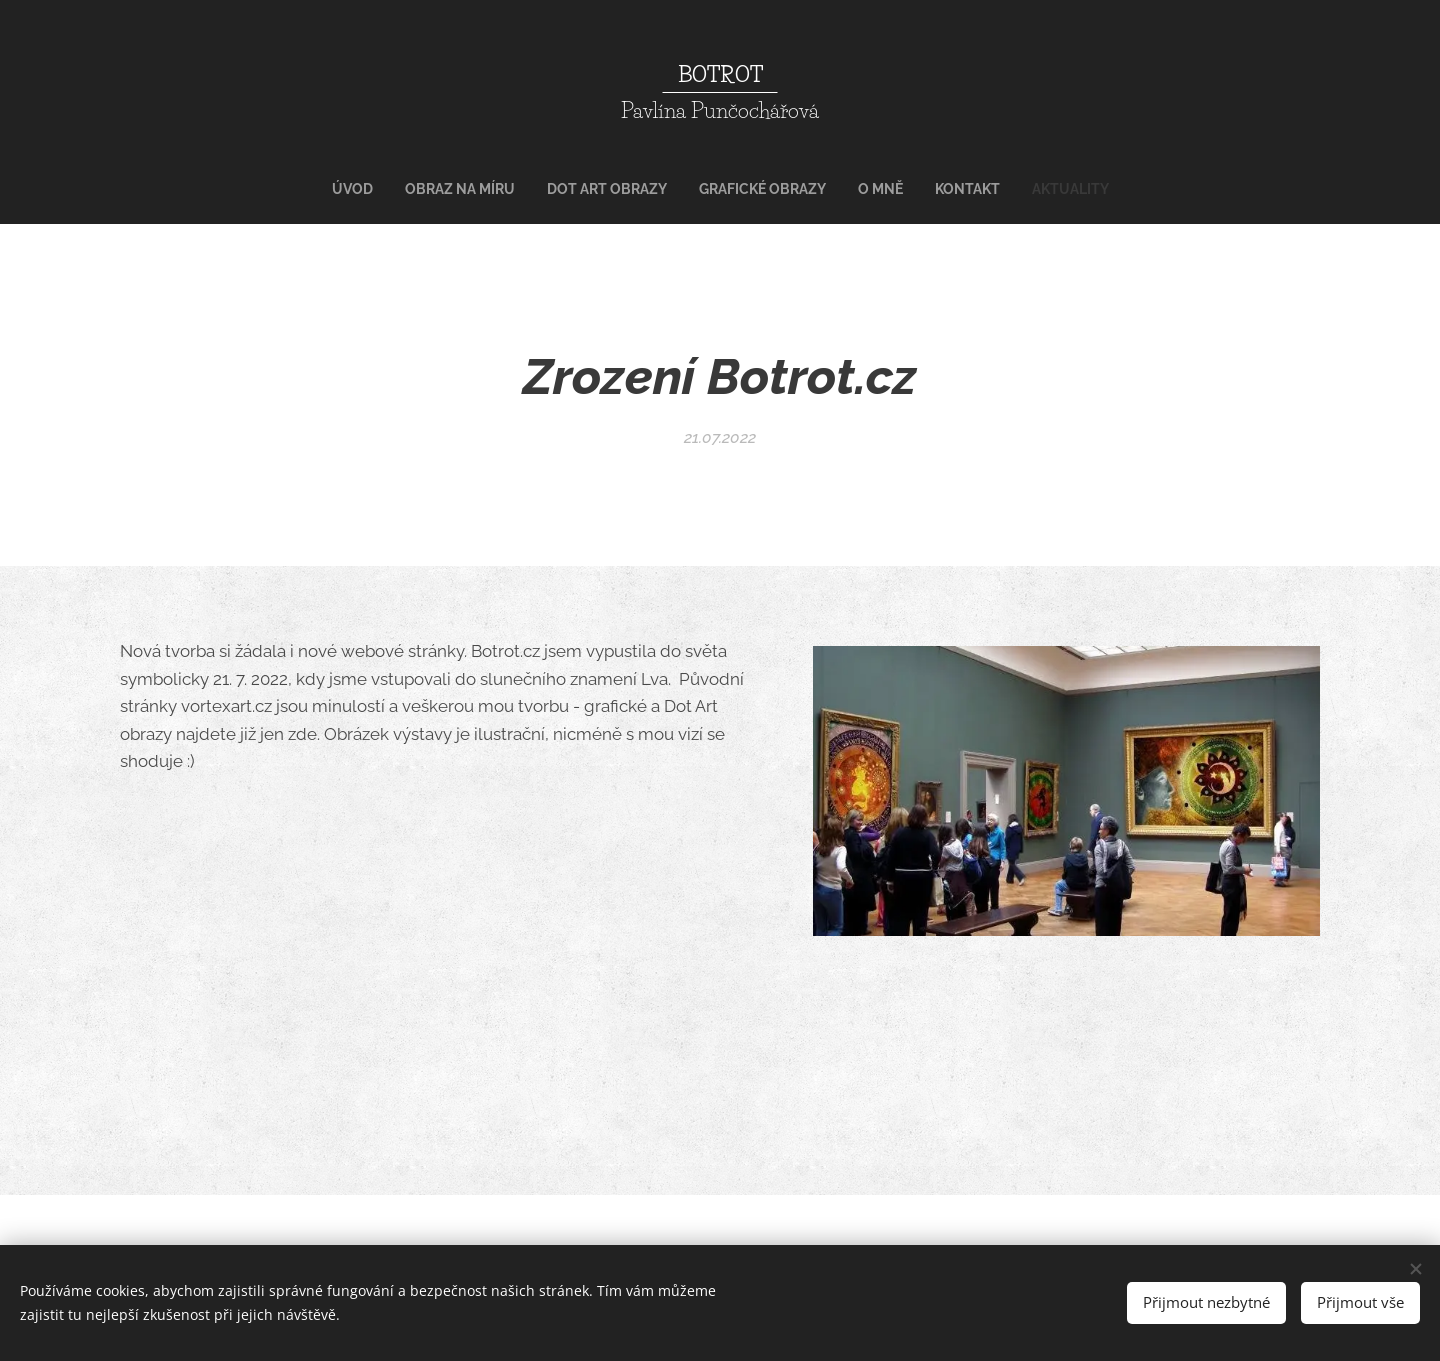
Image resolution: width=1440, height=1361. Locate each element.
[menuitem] (632, 189)
